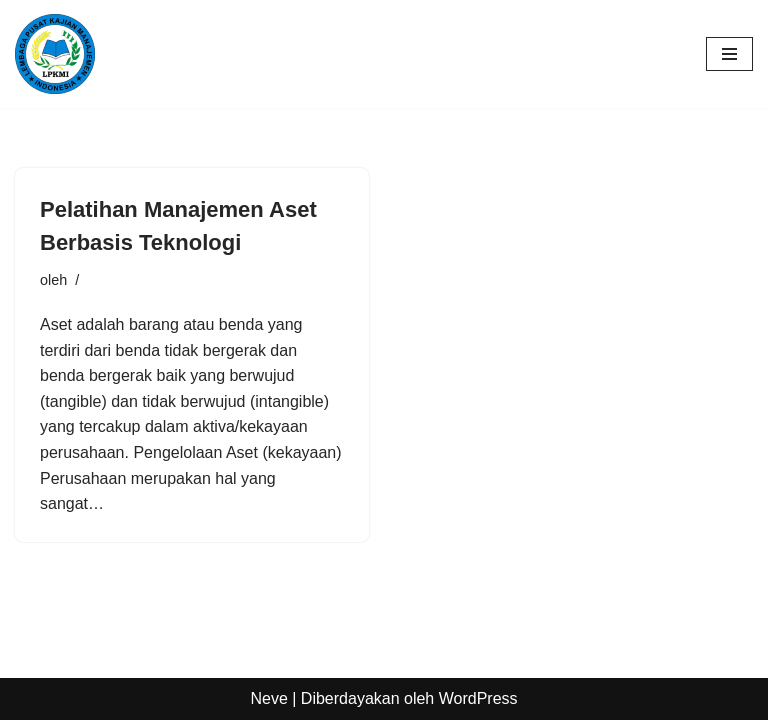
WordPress (478, 698)
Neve (268, 698)
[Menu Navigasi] (729, 54)
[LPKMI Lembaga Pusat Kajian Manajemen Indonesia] (55, 54)
